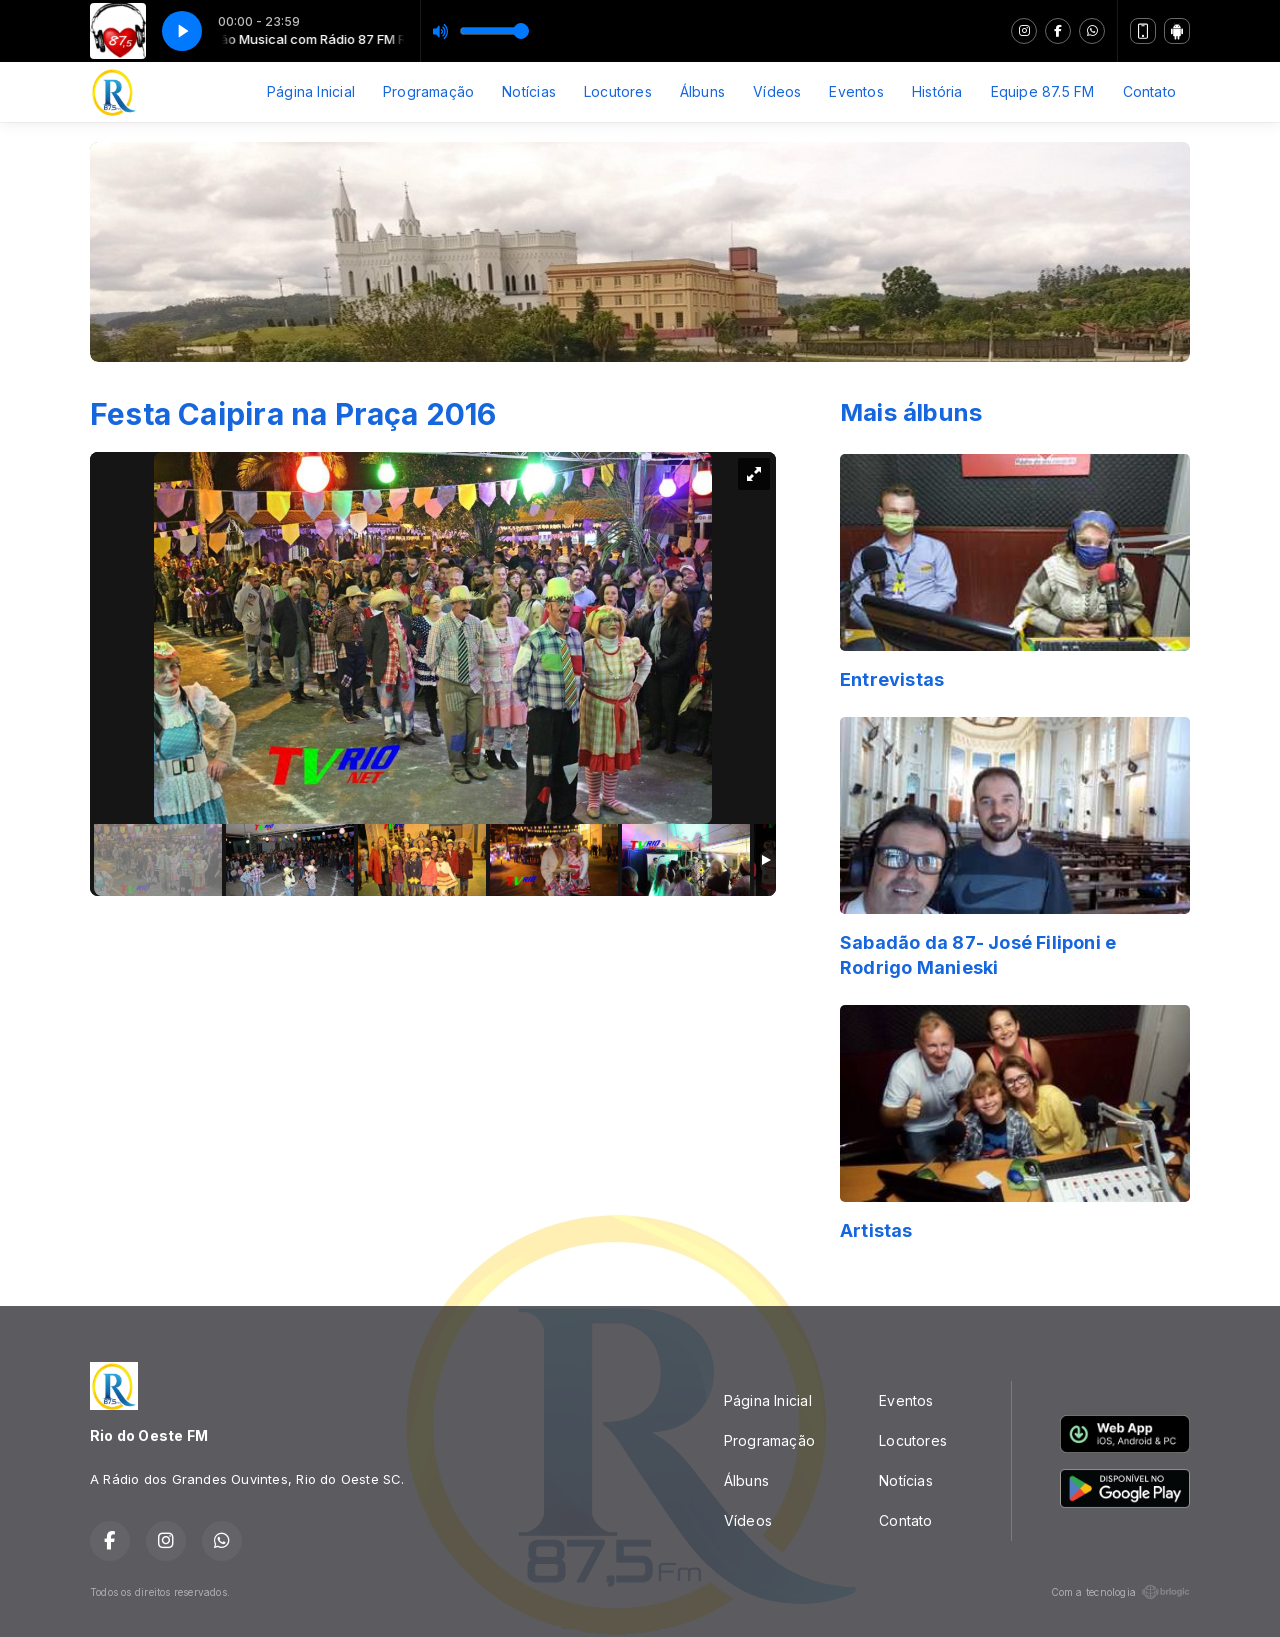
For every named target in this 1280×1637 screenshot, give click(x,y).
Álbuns (702, 91)
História (937, 91)
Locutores (618, 91)
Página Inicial (311, 91)
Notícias (529, 91)
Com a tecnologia (1120, 1592)
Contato (1149, 91)
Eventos (856, 91)
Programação (428, 91)
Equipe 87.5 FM (1043, 91)
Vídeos (777, 91)
